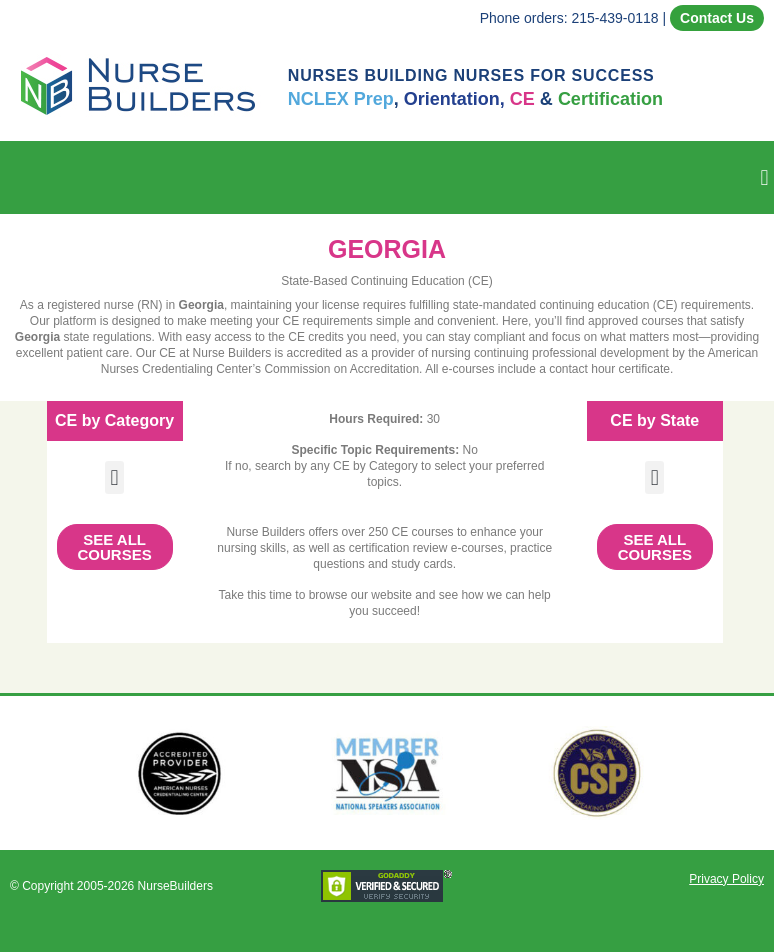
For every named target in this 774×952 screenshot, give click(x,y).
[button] (764, 177)
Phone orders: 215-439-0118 (569, 18)
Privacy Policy (726, 879)
